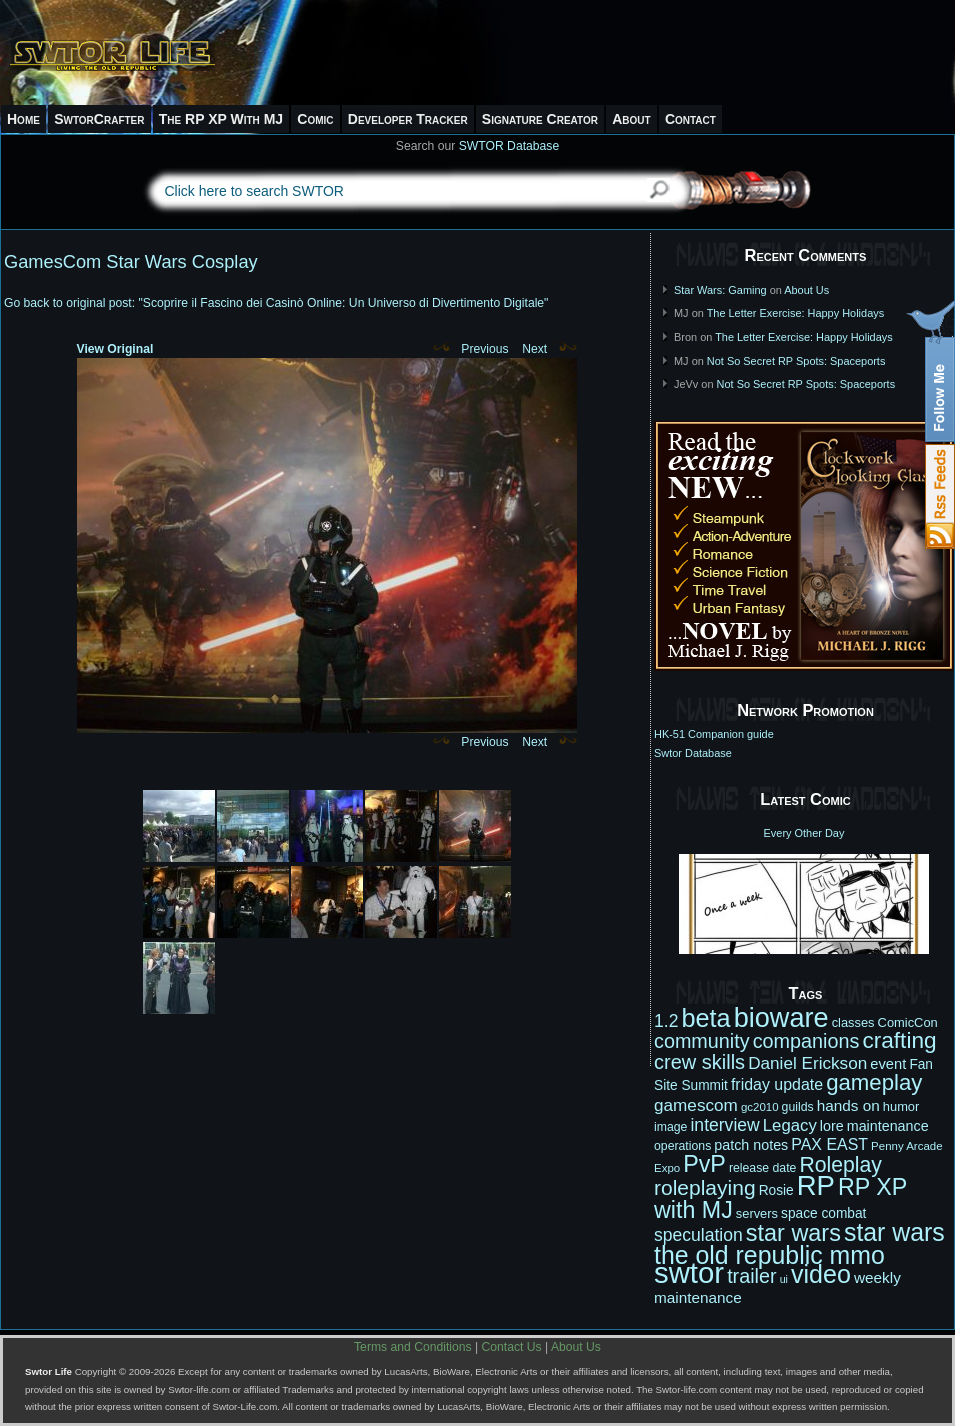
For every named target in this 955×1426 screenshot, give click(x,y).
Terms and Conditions (413, 1347)
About (631, 119)
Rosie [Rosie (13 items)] (776, 1190)
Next (549, 349)
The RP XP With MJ (221, 119)
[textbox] (388, 191)
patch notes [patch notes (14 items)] (751, 1145)
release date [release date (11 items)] (763, 1168)
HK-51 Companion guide (714, 734)
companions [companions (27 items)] (806, 1041)
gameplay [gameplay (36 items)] (874, 1082)
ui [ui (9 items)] (784, 1279)
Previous (471, 349)
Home (23, 119)
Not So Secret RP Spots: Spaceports (796, 361)
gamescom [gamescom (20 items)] (696, 1105)
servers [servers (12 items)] (757, 1213)
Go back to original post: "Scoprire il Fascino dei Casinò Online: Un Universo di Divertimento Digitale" (276, 303)
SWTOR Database (509, 146)
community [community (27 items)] (702, 1041)
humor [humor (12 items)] (901, 1106)
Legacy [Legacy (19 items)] (790, 1125)
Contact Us (512, 1347)
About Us (806, 290)
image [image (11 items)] (670, 1127)
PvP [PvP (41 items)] (704, 1164)
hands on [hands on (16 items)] (848, 1105)
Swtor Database (693, 753)
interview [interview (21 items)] (724, 1125)
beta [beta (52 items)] (705, 1018)
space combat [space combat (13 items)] (823, 1213)
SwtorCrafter (99, 119)
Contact (690, 119)
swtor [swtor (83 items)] (689, 1272)
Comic (315, 119)
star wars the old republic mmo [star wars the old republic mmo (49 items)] (799, 1243)
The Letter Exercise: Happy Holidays (796, 313)
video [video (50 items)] (821, 1274)
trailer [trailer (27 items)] (751, 1276)
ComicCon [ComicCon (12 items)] (908, 1022)
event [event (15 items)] (888, 1064)
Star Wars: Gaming (720, 290)
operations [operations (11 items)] (682, 1146)
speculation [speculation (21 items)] (698, 1235)
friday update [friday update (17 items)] (777, 1084)
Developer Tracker (408, 119)
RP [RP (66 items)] (816, 1185)
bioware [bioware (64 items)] (781, 1017)
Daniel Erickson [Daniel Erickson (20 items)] (807, 1063)
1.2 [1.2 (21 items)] (666, 1021)
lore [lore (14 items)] (832, 1126)
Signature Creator (540, 119)
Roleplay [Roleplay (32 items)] (840, 1164)
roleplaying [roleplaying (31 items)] (705, 1187)
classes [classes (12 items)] (853, 1022)
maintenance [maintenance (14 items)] (888, 1126)
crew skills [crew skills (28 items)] (699, 1062)
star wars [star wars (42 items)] (793, 1233)
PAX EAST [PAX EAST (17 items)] (829, 1144)
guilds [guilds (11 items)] (798, 1107)
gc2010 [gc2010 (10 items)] (760, 1107)
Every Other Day (804, 833)
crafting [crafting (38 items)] (899, 1040)
